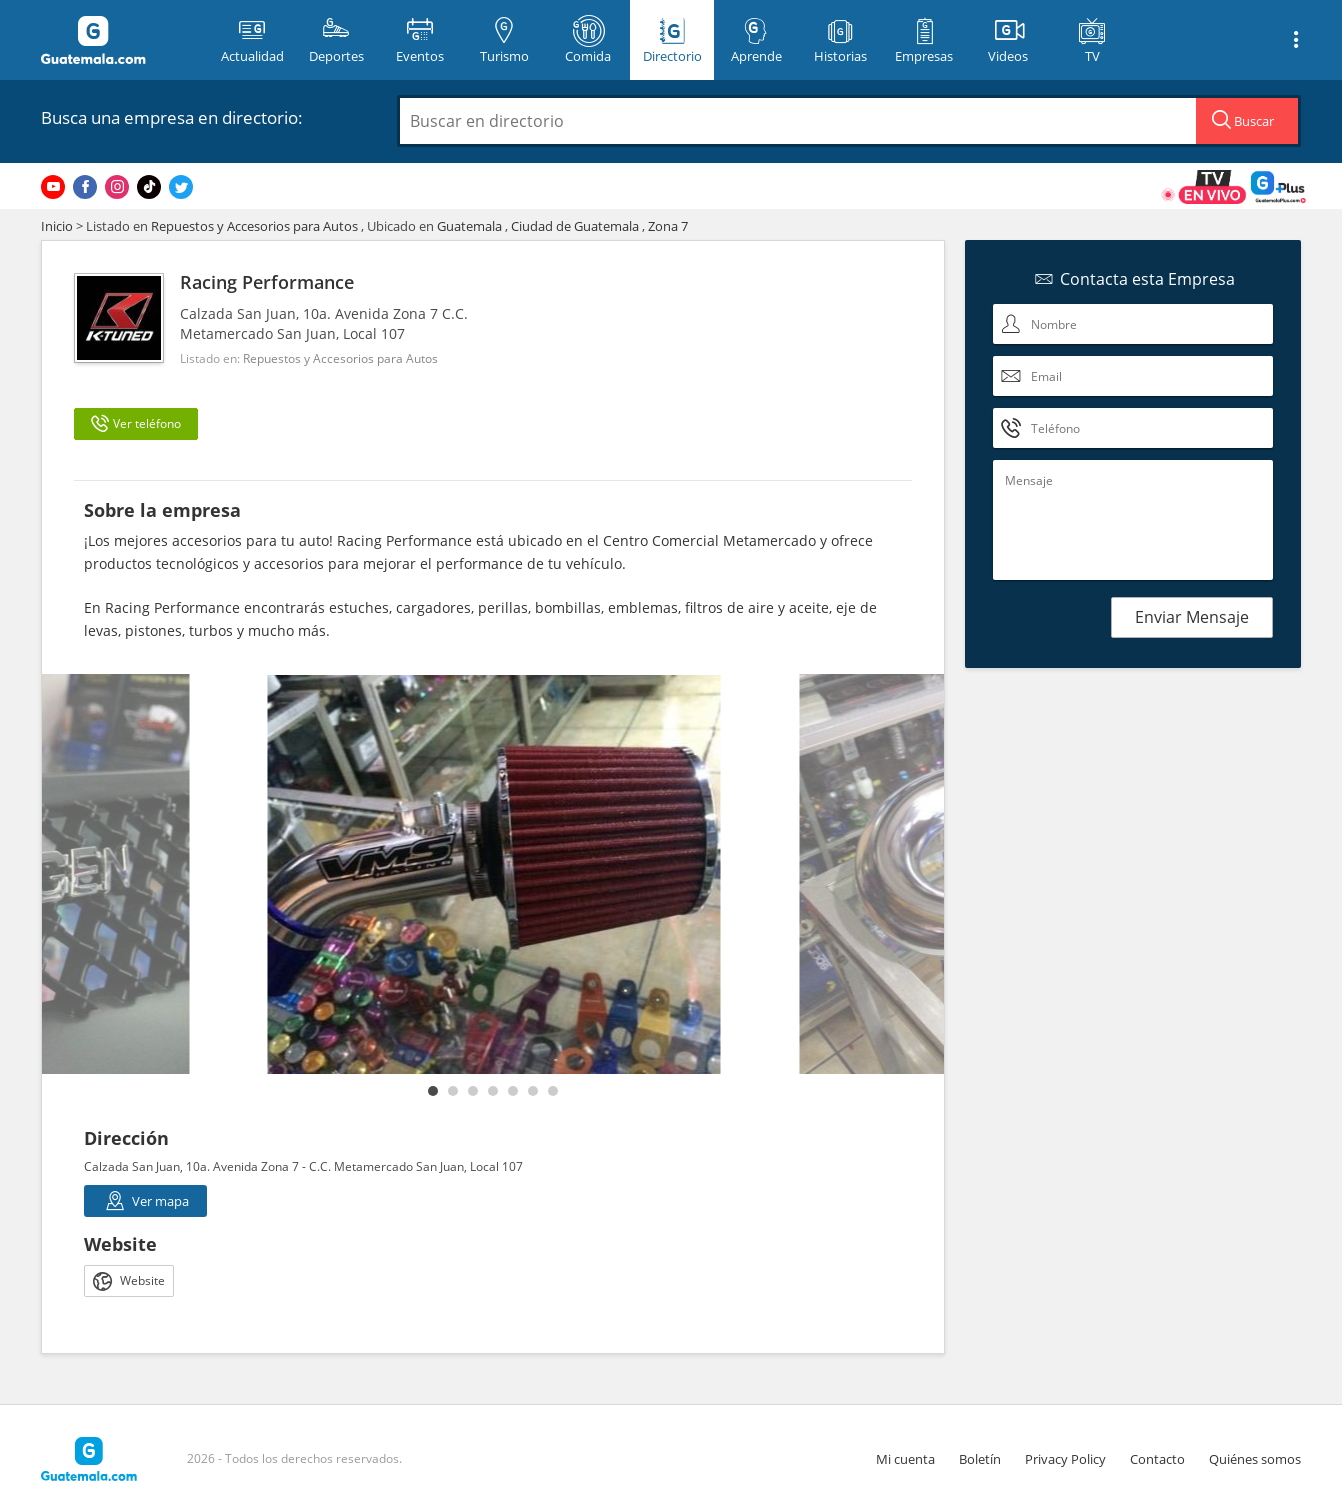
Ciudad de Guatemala (575, 226)
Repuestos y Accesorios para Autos (254, 226)
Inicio (57, 226)
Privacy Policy (1065, 1459)
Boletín (980, 1459)
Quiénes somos (1255, 1459)
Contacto (1157, 1459)
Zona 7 (668, 226)
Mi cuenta (905, 1459)
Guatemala (469, 226)
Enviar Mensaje (1192, 617)
